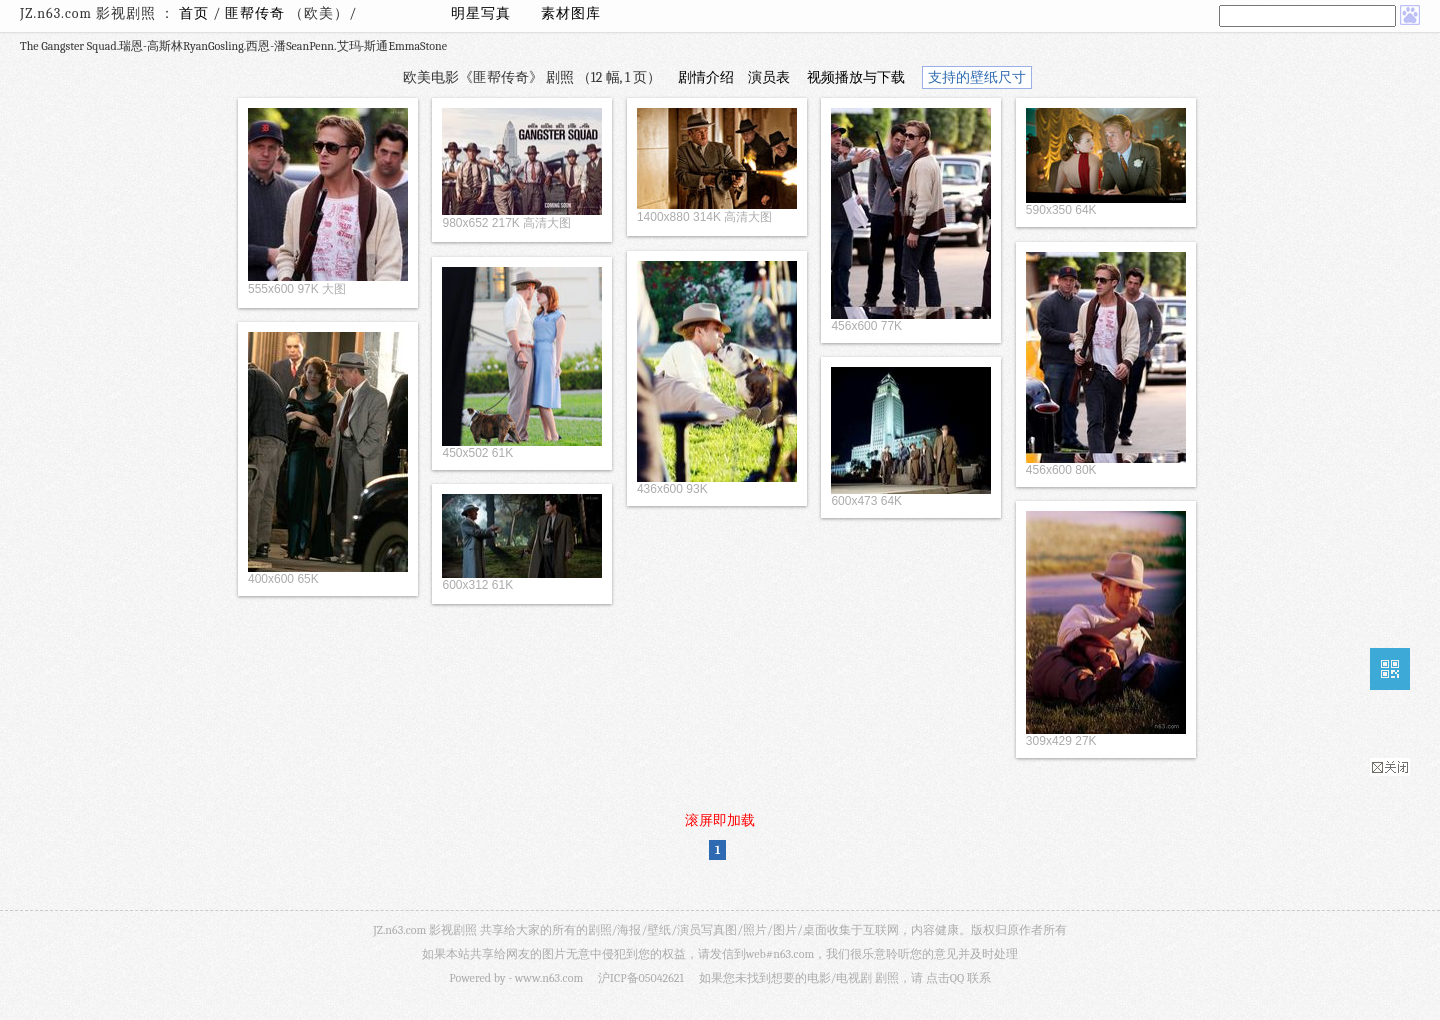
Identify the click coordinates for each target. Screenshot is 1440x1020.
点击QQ (945, 978)
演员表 (769, 77)
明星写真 (481, 13)
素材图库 (571, 13)
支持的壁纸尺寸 (977, 77)
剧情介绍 (706, 77)
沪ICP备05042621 (641, 978)
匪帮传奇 (257, 13)
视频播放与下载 (856, 77)
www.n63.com (549, 978)
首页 (194, 13)
